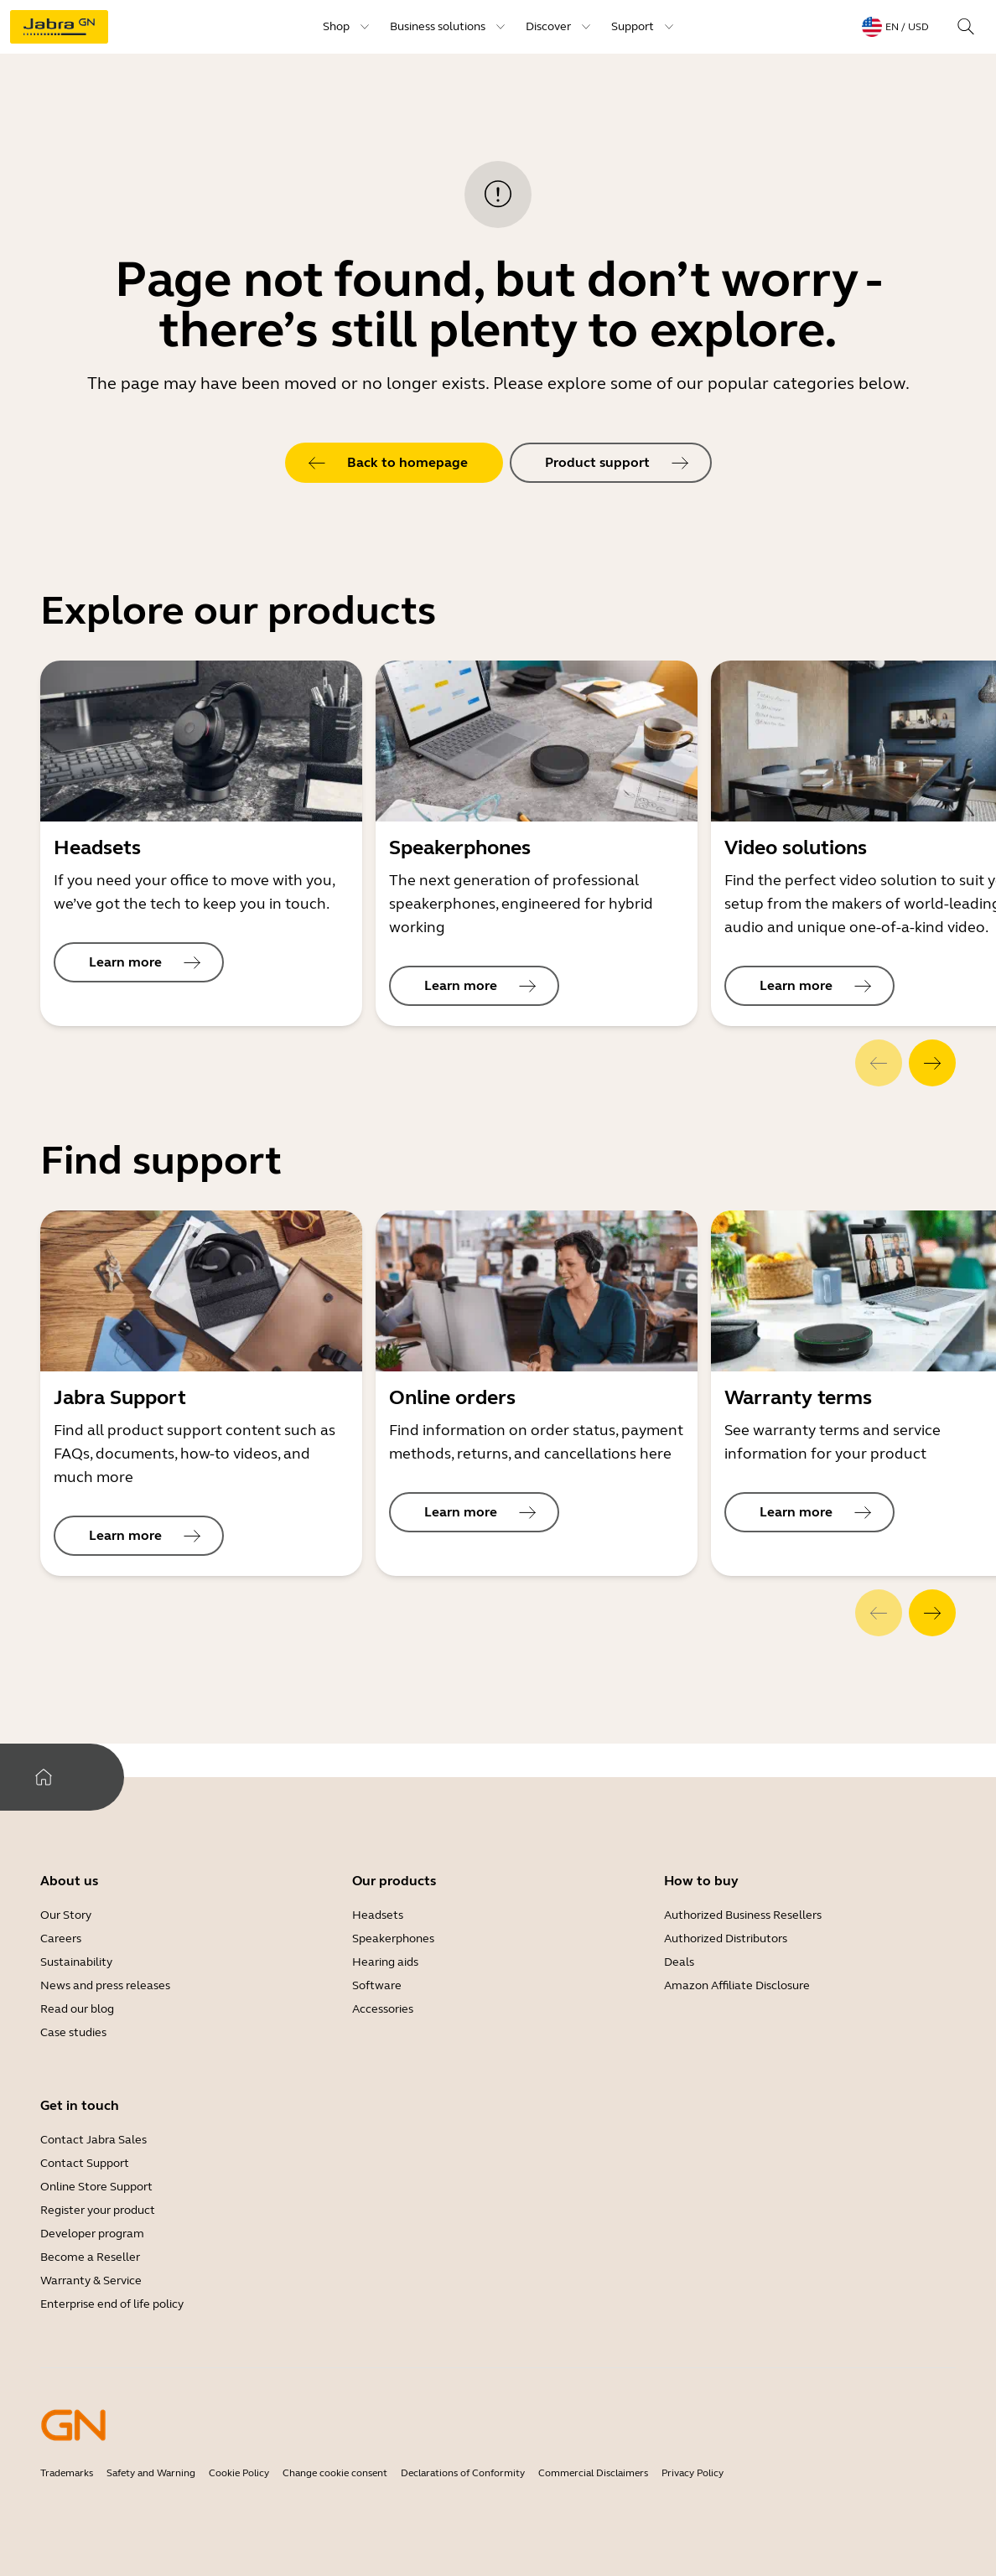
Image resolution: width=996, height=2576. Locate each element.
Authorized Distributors (725, 1938)
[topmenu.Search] (966, 27)
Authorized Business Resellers (743, 1915)
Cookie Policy (239, 2473)
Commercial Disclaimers (593, 2473)
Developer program (92, 2233)
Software (377, 1985)
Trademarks (66, 2473)
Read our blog (77, 2009)
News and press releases (105, 1985)
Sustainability (76, 1962)
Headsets (377, 1915)
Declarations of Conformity (463, 2473)
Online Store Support (96, 2186)
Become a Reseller (90, 2257)
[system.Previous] (878, 1062)
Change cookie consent (335, 2473)
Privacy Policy (692, 2473)
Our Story (65, 1915)
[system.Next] (932, 1062)
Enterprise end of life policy (112, 2304)
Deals (679, 1962)
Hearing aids (385, 1962)
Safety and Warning (150, 2473)
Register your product (97, 2210)
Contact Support (84, 2163)
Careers (60, 1938)
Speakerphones (393, 1938)
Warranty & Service (91, 2280)
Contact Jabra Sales (93, 2140)
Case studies (73, 2032)
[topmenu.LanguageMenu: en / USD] (895, 27)
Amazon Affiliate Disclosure (737, 1985)
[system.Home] (43, 1777)
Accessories (382, 2009)
